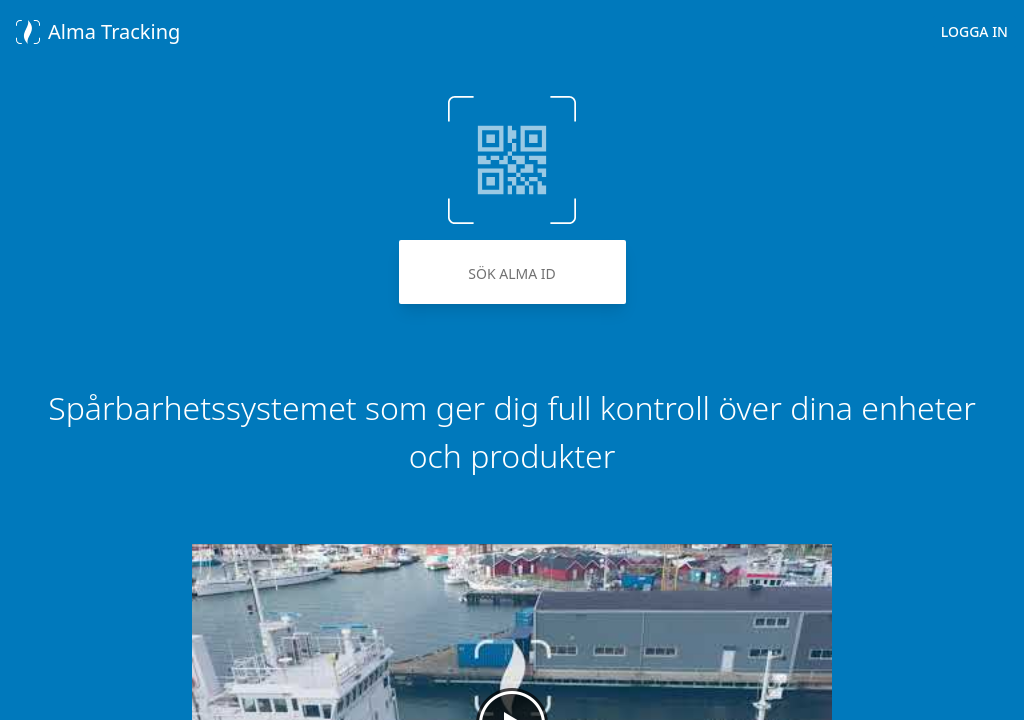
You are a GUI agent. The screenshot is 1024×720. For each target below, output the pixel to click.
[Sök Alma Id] (512, 272)
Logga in (974, 31)
